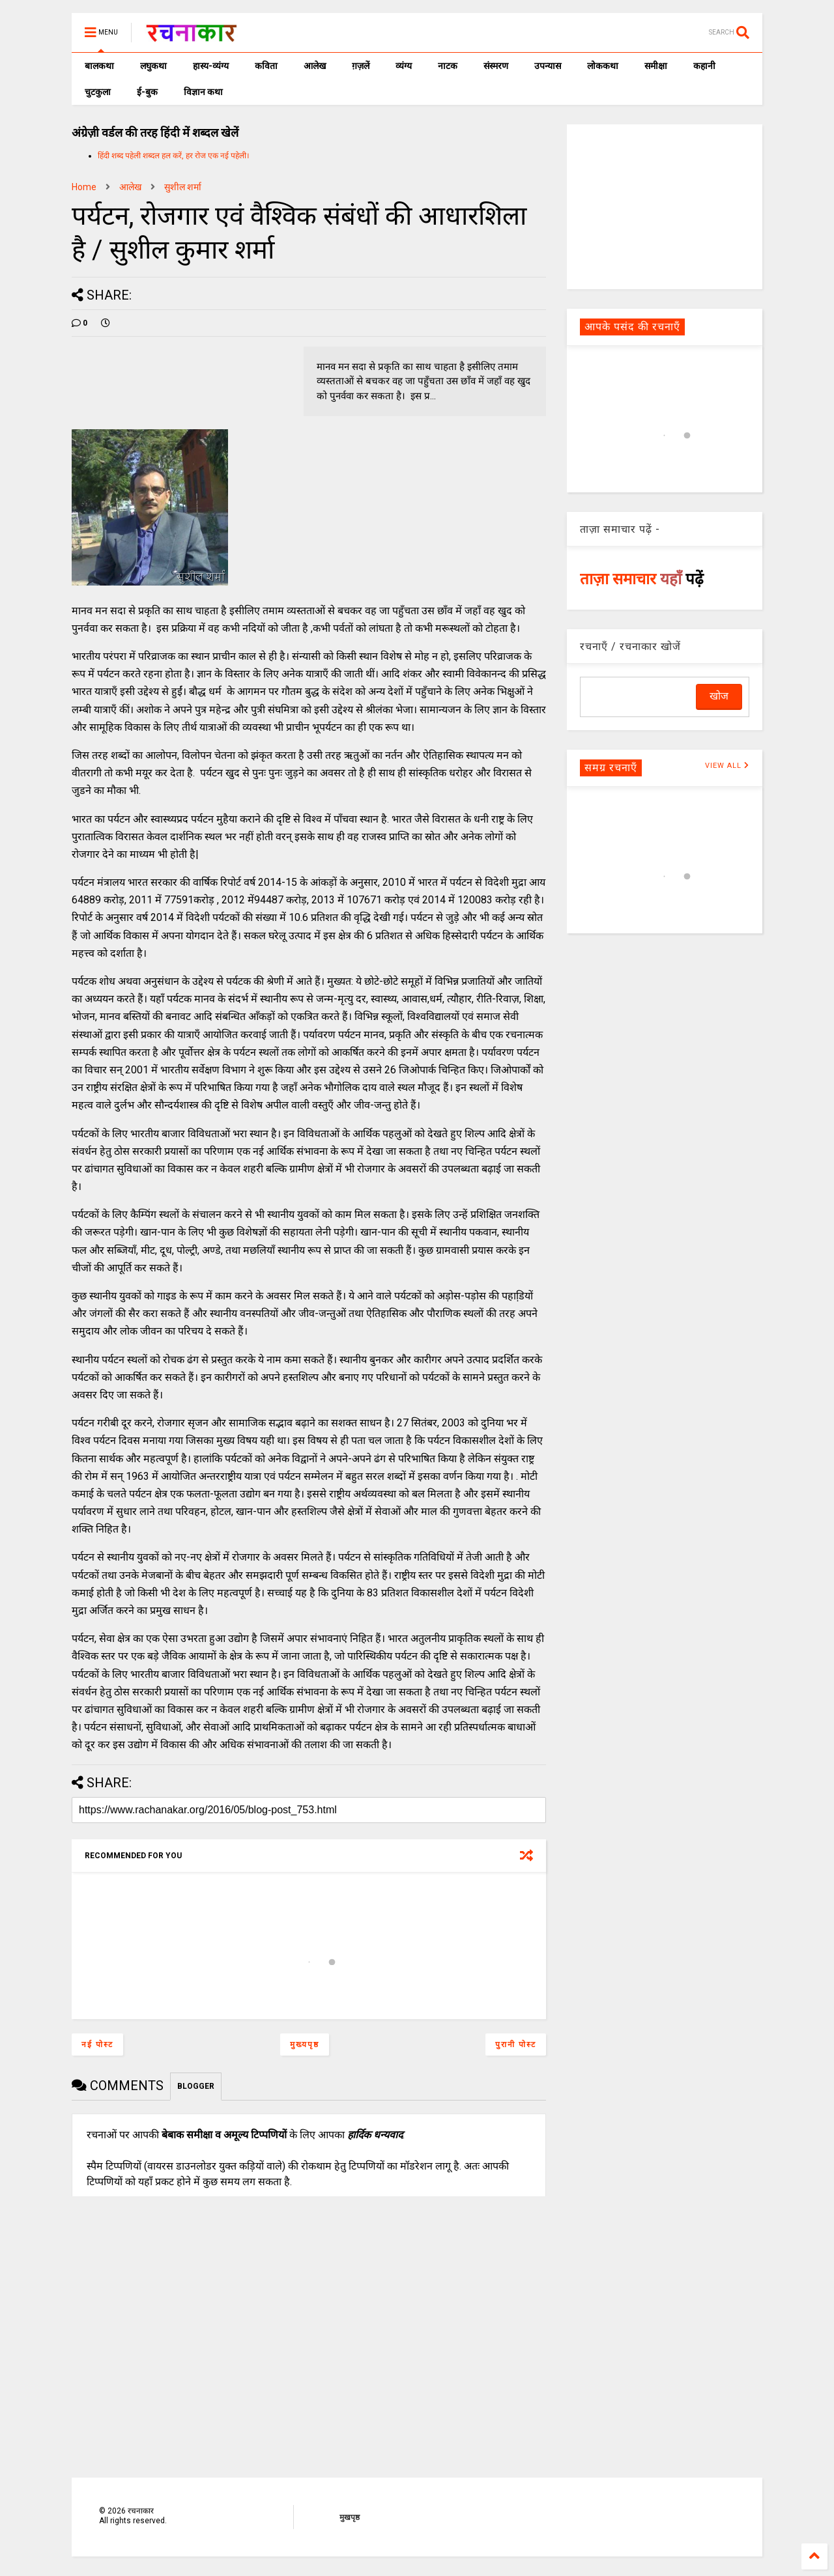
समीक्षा (655, 66)
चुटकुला (98, 92)
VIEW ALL (727, 765)
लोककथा (602, 66)
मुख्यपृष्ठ (304, 2044)
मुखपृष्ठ (349, 2517)
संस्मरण (495, 66)
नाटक (447, 66)
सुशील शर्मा (182, 187)
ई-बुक (147, 92)
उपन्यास (547, 66)
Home (84, 187)
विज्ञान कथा (203, 92)
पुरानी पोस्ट (515, 2044)
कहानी (704, 66)
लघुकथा (153, 66)
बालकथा (99, 66)
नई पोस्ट (97, 2044)
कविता (266, 66)
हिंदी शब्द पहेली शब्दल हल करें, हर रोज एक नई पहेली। (174, 155)
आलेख (315, 66)
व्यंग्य (403, 66)
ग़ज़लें (360, 66)
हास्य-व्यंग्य (211, 66)
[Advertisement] (664, 205)
